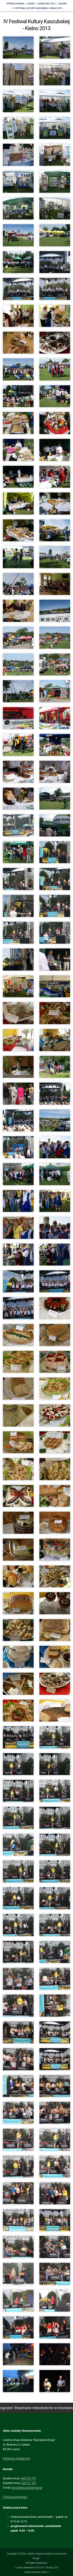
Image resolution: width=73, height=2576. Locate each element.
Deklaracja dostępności (16, 2458)
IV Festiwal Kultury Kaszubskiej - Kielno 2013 (37, 8)
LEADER (31, 3)
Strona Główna (15, 3)
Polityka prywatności (15, 2496)
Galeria (62, 3)
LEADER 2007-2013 (46, 3)
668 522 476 (28, 2478)
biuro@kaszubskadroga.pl (27, 2487)
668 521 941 (28, 2483)
